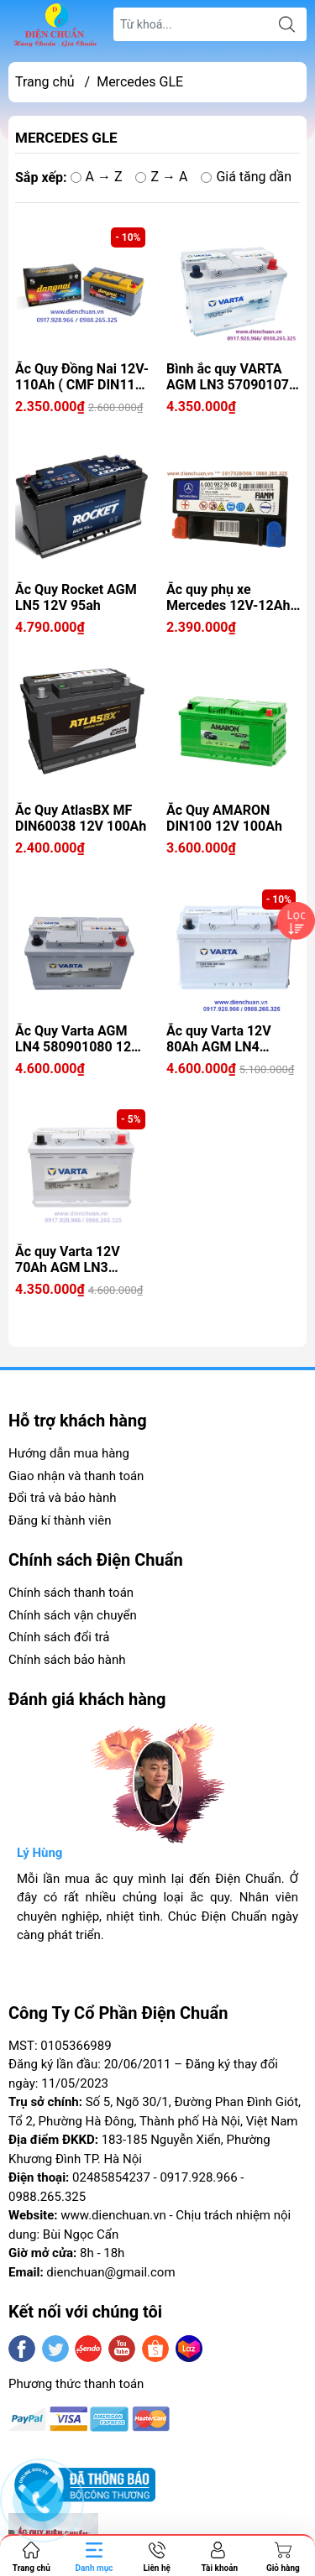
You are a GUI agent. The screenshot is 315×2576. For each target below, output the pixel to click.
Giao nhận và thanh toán (76, 1476)
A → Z (97, 177)
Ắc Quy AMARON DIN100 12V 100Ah (224, 818)
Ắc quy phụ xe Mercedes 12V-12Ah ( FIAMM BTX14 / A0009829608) (232, 597)
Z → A (161, 177)
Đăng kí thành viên (59, 1520)
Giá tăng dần (246, 177)
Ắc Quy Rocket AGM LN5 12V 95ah (76, 597)
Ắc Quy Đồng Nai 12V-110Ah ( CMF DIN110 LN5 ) (82, 377)
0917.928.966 (198, 2177)
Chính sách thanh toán (71, 1592)
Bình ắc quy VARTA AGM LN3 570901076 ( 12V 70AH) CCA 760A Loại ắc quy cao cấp (231, 377)
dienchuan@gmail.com (110, 2272)
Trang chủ (45, 82)
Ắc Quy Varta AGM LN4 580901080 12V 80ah (77, 1039)
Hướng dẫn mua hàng (68, 1453)
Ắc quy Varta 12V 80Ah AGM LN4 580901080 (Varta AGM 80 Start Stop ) (226, 1039)
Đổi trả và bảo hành (62, 1497)
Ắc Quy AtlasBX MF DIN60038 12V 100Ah (80, 818)
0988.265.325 (47, 2196)
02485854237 (111, 2177)
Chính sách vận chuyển (72, 1615)
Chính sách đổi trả (58, 1637)
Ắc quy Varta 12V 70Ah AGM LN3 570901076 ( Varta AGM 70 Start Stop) (74, 1259)
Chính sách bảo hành (67, 1659)
